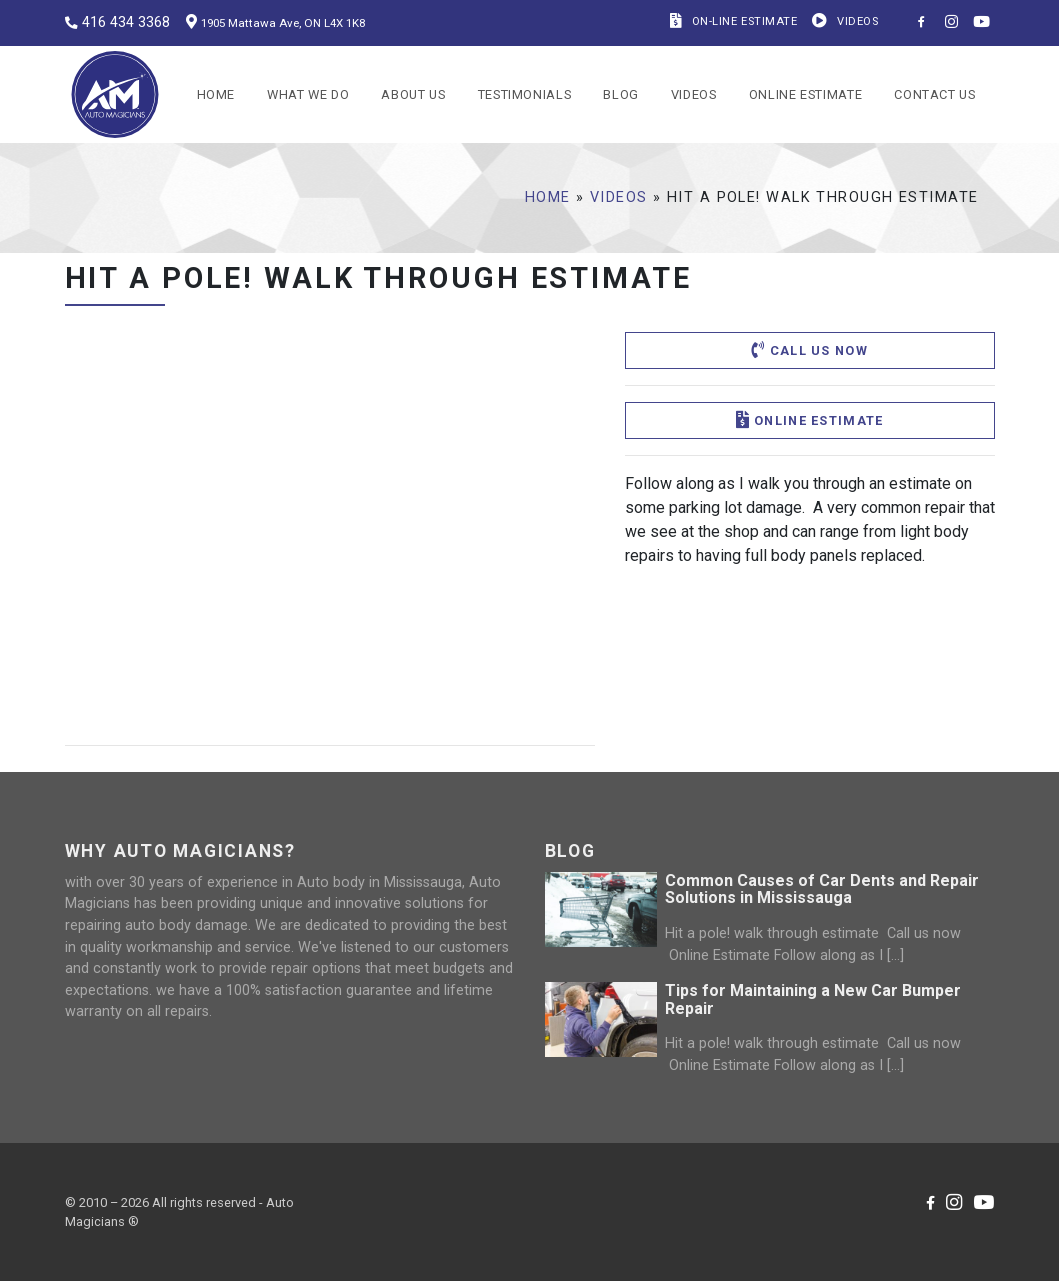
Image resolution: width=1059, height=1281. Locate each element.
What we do (308, 94)
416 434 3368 (126, 22)
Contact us (934, 94)
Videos (694, 94)
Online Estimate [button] (810, 420)
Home (216, 94)
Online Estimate (806, 94)
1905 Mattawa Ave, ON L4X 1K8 (283, 23)
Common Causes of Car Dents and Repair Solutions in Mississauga (822, 889)
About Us (413, 94)
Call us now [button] (809, 350)
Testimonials (525, 94)
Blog (621, 94)
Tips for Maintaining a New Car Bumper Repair (813, 999)
